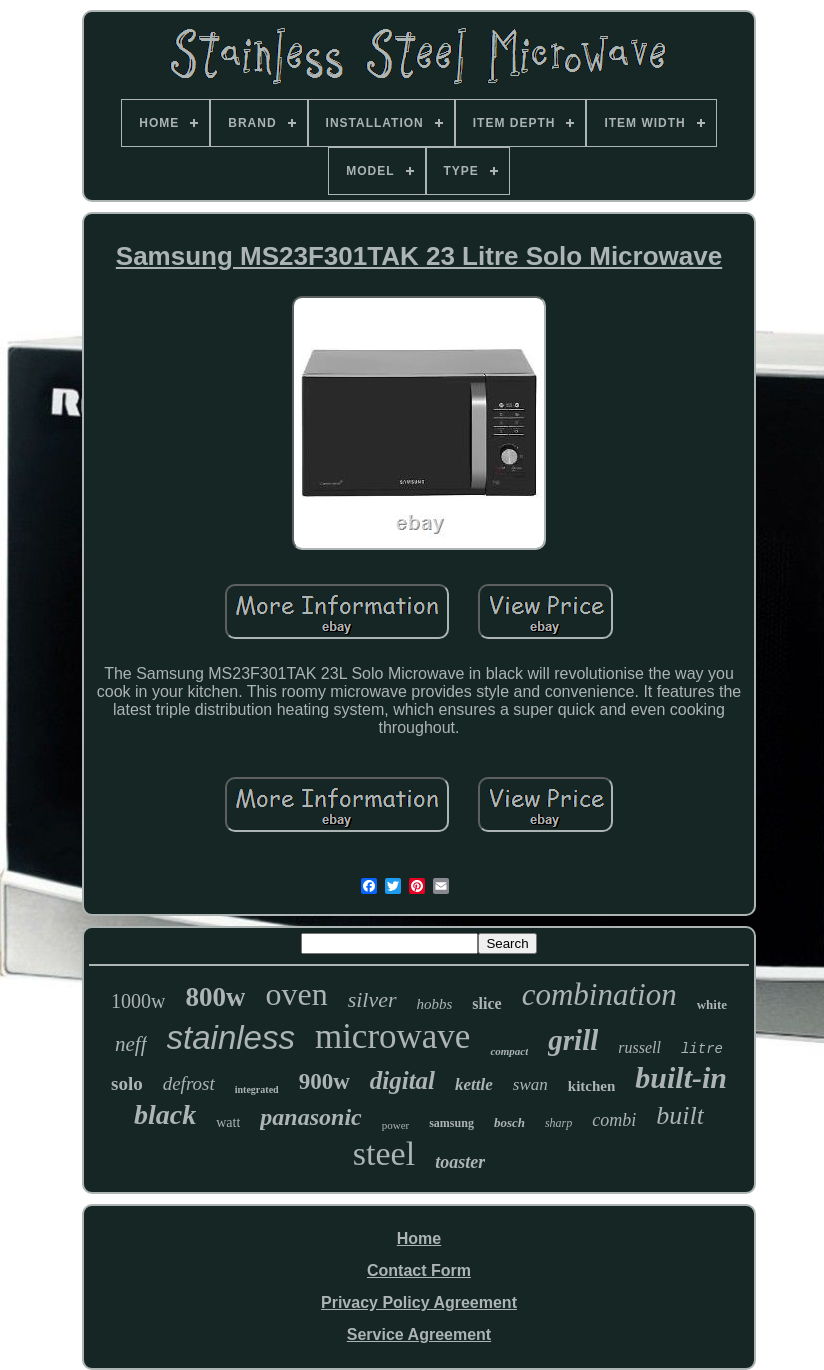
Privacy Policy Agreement (419, 1302)
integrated (257, 1089)
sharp (558, 1123)
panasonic (310, 1117)
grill (573, 1040)
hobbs (435, 1004)
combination (599, 994)
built (680, 1115)
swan (530, 1084)
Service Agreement (419, 1334)
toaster (460, 1162)
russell (639, 1047)
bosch (509, 1122)
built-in (681, 1077)
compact (509, 1051)
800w (215, 997)
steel (384, 1153)
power (396, 1125)
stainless (231, 1037)
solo (127, 1083)
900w (324, 1081)
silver (372, 999)
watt (228, 1122)
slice (486, 1003)
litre (702, 1049)
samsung (451, 1123)
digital (402, 1080)
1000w (138, 1001)
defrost (189, 1083)
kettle (474, 1084)
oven (296, 994)
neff (131, 1044)
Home (419, 1238)
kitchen (592, 1086)
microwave (392, 1036)
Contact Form (419, 1270)
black (165, 1114)
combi (614, 1120)
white (712, 1004)
